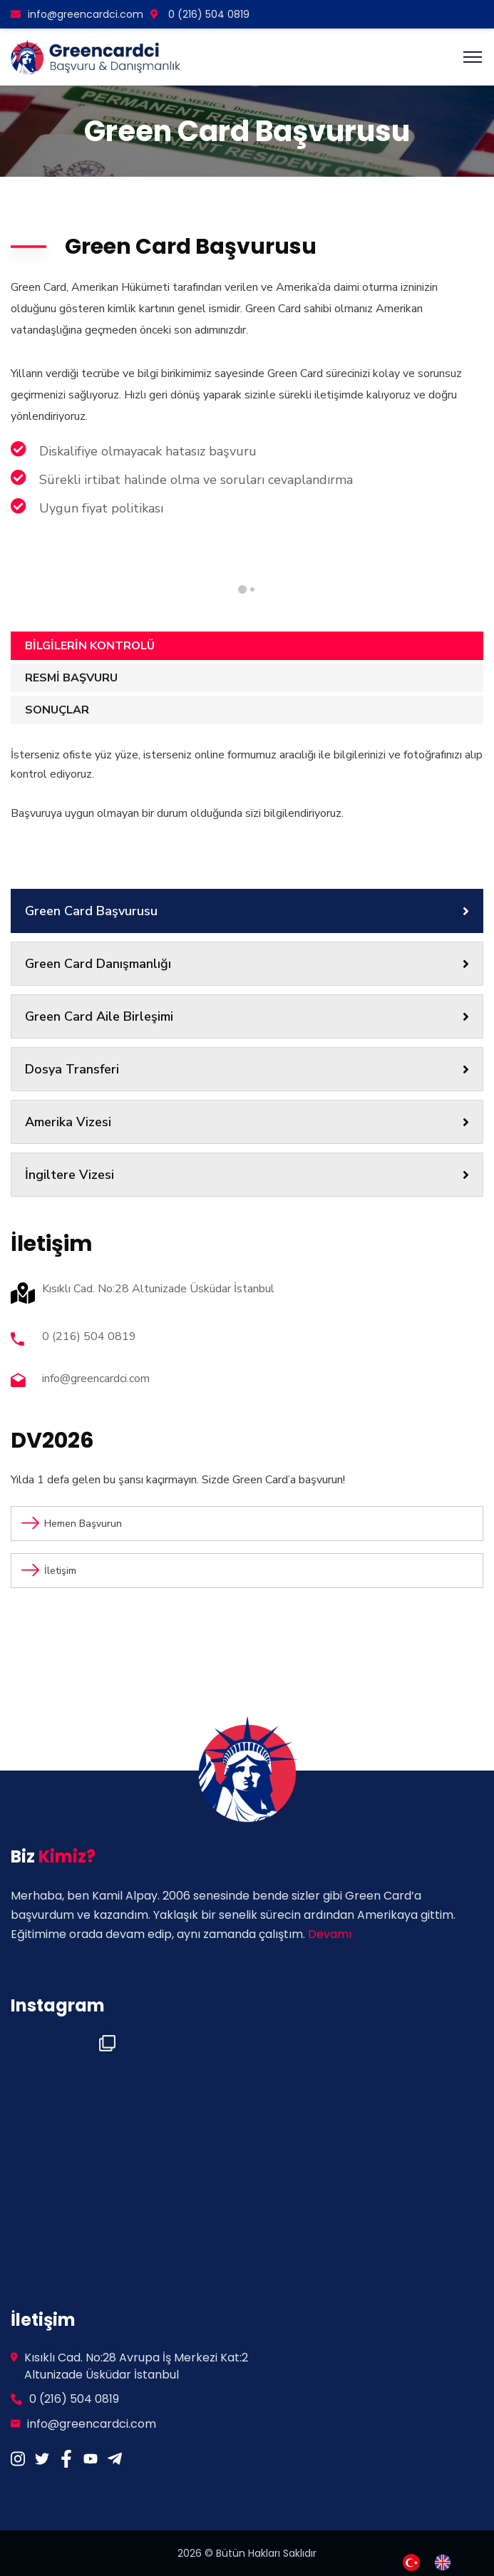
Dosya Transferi (247, 1069)
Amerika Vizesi (247, 1121)
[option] (446, 2562)
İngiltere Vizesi (247, 1174)
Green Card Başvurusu (247, 910)
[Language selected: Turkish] (434, 2561)
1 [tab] (252, 589)
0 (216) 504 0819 (199, 14)
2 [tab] (242, 589)
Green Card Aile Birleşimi (247, 1016)
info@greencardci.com (77, 14)
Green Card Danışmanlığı (247, 963)
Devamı (329, 1934)
